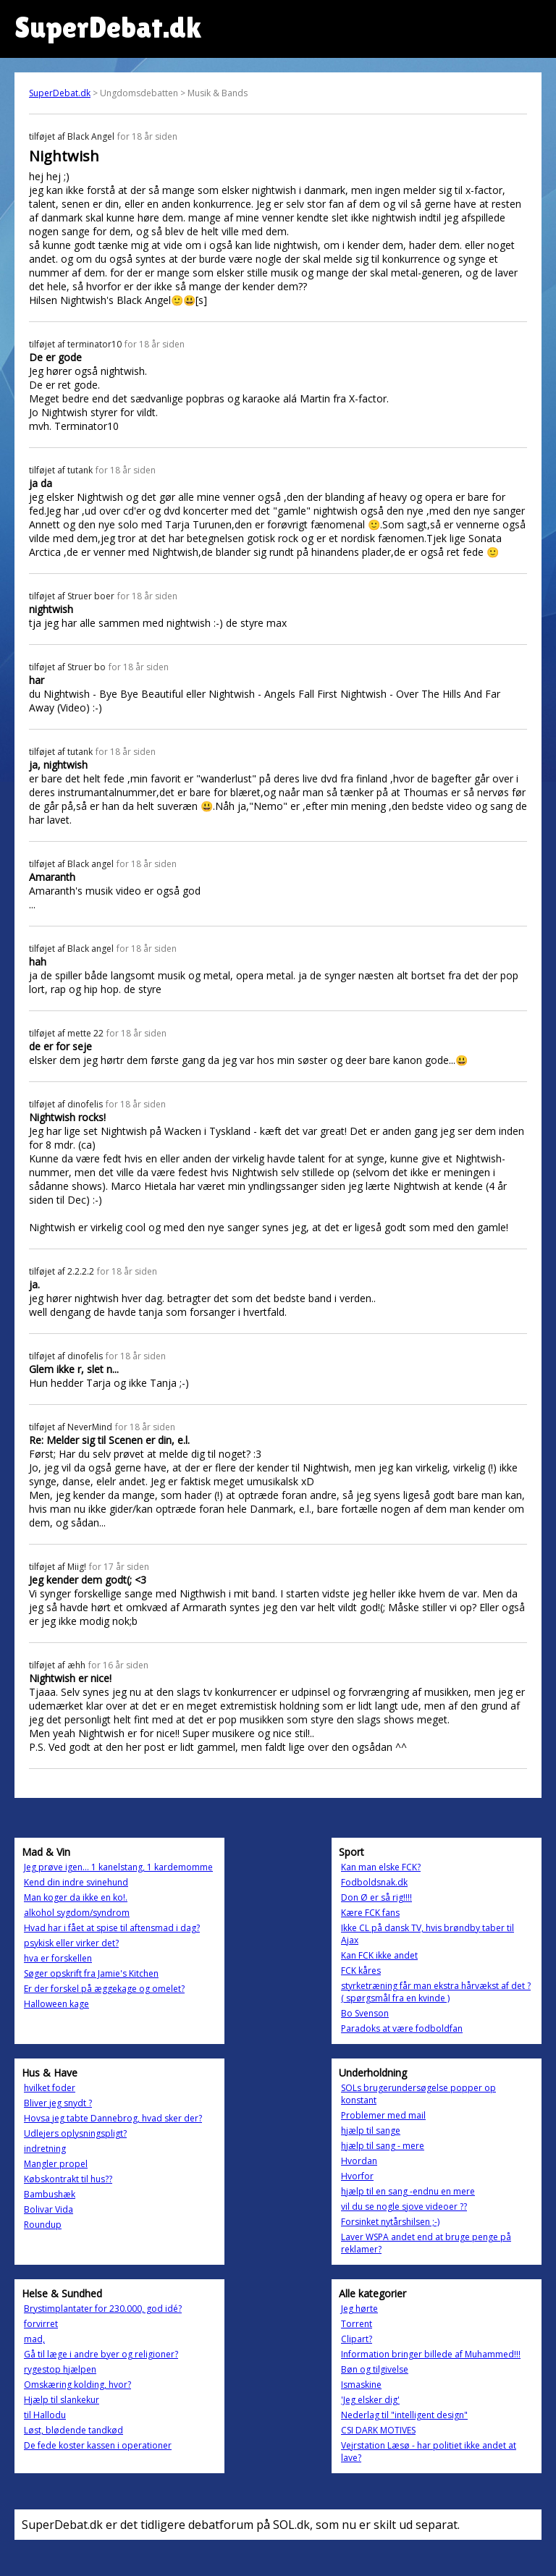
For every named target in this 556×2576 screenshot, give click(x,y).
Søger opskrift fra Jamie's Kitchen (91, 1973)
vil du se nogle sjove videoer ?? (404, 2206)
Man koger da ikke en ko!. (75, 1897)
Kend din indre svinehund (76, 1882)
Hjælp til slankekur (61, 2400)
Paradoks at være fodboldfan (402, 2028)
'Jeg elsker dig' (370, 2400)
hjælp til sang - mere (382, 2146)
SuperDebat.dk (59, 93)
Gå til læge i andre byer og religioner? (101, 2354)
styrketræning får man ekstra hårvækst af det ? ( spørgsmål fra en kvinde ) (436, 1992)
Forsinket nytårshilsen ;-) (390, 2222)
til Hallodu (45, 2415)
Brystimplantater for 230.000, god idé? (103, 2308)
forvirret (41, 2324)
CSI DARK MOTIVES (378, 2430)
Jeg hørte (359, 2308)
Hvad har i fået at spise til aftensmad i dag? (112, 1928)
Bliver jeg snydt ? (58, 2103)
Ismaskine (361, 2384)
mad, (34, 2339)
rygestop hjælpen (60, 2369)
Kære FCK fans (370, 1912)
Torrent (356, 2324)
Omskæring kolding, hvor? (77, 2384)
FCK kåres (361, 1970)
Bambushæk (49, 2194)
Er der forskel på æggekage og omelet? (104, 1988)
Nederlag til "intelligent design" (404, 2415)
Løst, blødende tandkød (73, 2430)
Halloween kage (56, 2004)
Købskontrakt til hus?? (68, 2179)
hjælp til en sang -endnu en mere (408, 2191)
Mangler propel (56, 2164)
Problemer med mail (383, 2115)
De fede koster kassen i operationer (98, 2445)
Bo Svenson (365, 2013)
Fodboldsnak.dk (374, 1882)
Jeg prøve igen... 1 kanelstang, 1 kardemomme (118, 1867)
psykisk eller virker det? (71, 1943)
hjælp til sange (370, 2130)
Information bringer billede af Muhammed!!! (431, 2354)
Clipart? (356, 2339)
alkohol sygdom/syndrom (77, 1912)
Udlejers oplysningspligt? (75, 2133)
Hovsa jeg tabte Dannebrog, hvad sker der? (113, 2118)
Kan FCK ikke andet (379, 1955)
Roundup (43, 2224)
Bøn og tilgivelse (374, 2369)
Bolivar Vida (48, 2209)
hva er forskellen (58, 1958)
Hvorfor (357, 2176)
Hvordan (359, 2161)
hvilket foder (49, 2088)
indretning (45, 2148)
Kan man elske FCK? (381, 1867)
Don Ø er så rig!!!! (376, 1897)
